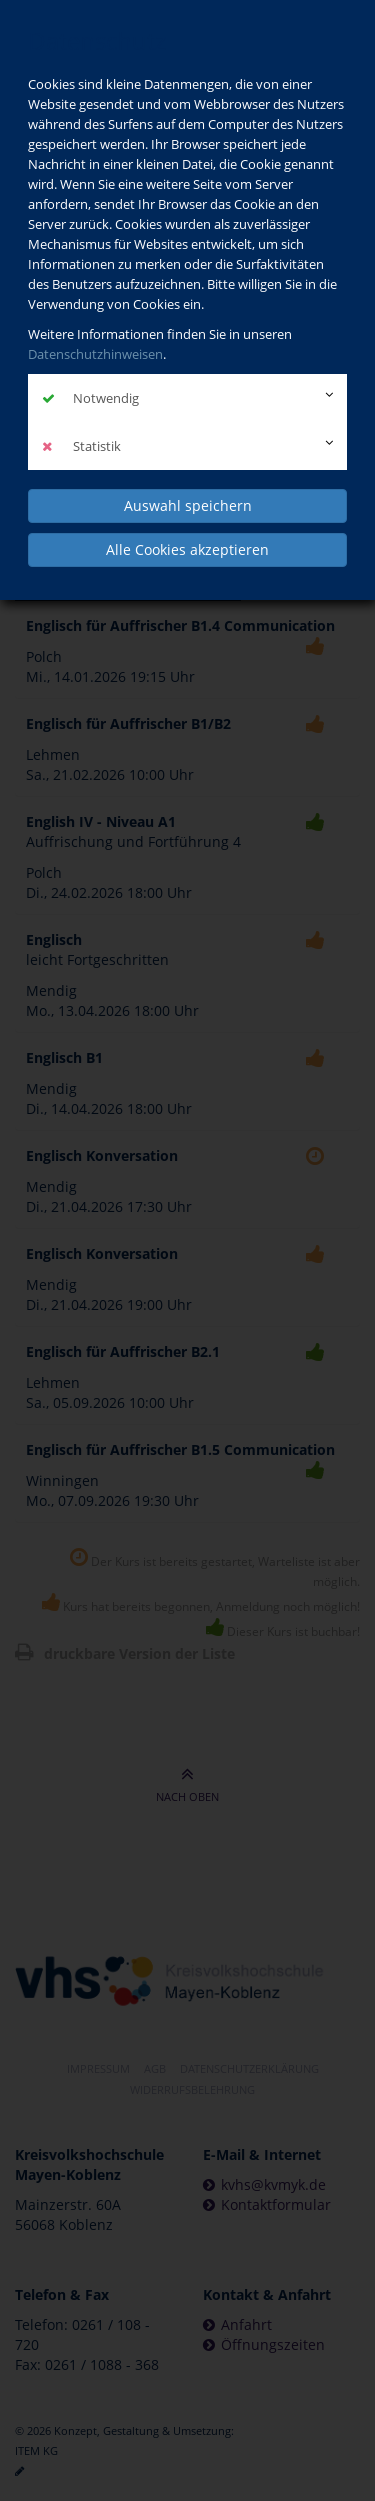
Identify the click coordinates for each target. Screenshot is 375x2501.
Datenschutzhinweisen (95, 354)
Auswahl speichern (188, 505)
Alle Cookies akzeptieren (187, 549)
